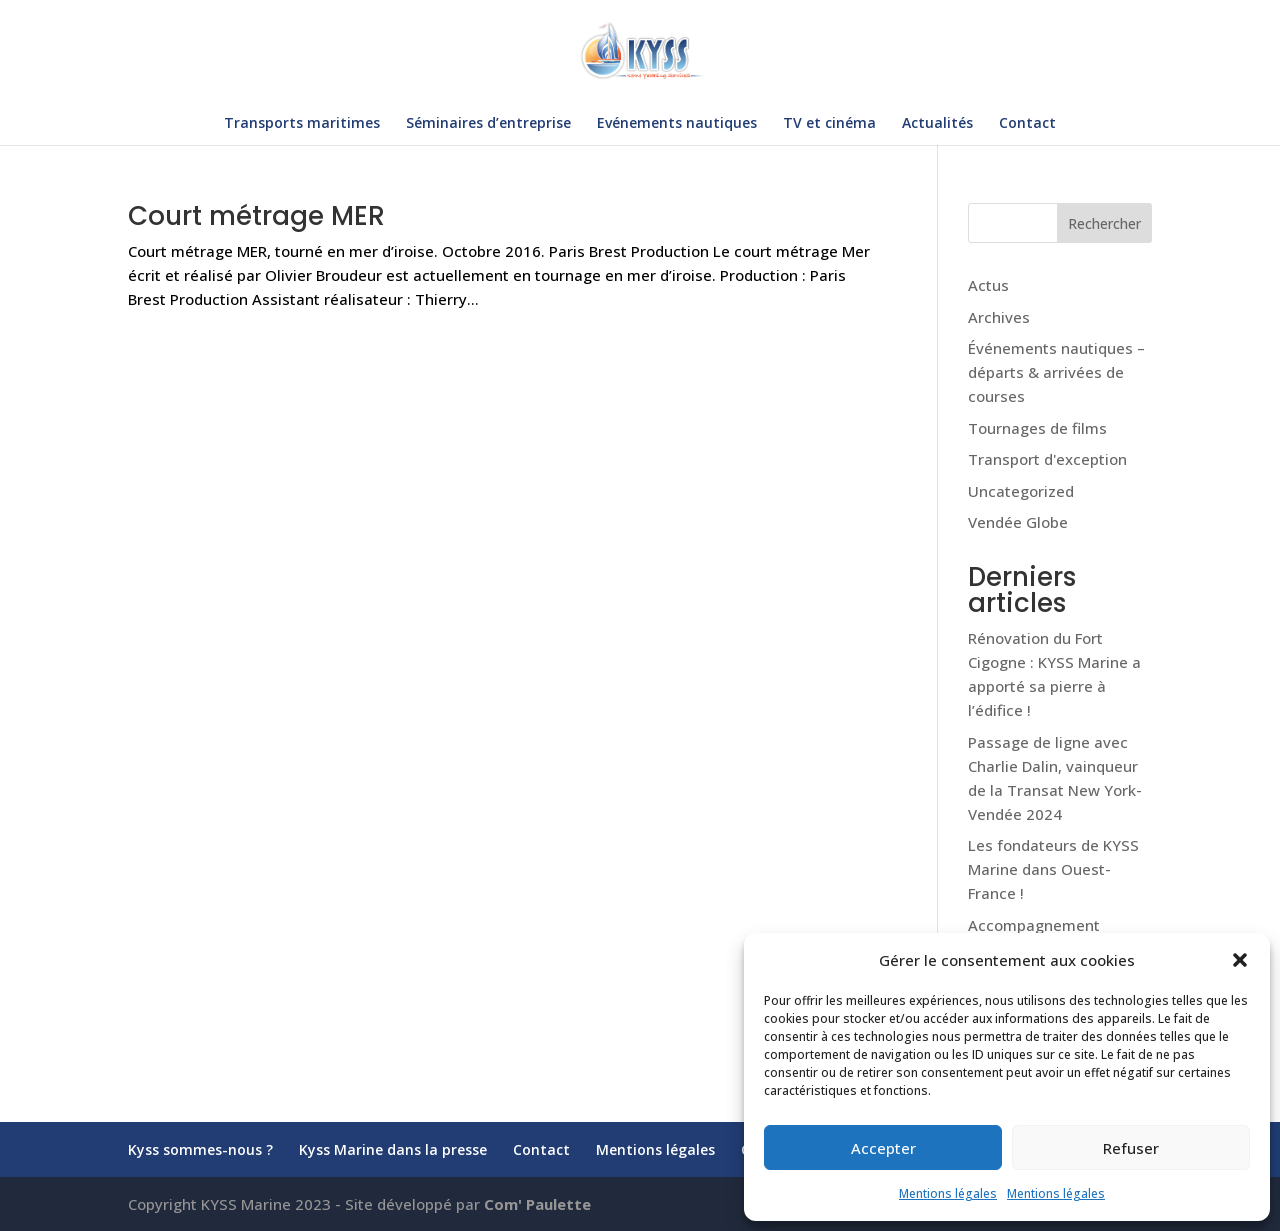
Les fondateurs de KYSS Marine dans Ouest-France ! (1053, 869)
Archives (999, 317)
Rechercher (1104, 223)
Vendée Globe (1018, 522)
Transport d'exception (1047, 459)
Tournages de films (1037, 428)
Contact (1027, 124)
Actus (988, 285)
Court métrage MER (260, 216)
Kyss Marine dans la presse (393, 1149)
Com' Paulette (537, 1204)
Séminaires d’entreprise (488, 124)
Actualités (937, 124)
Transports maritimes (302, 124)
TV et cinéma (829, 124)
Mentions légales (948, 1193)
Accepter (883, 1148)
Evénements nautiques (677, 124)
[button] (1240, 960)
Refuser (1131, 1148)
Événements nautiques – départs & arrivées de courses (1056, 372)
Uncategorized (1021, 491)
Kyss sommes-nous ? (200, 1149)
